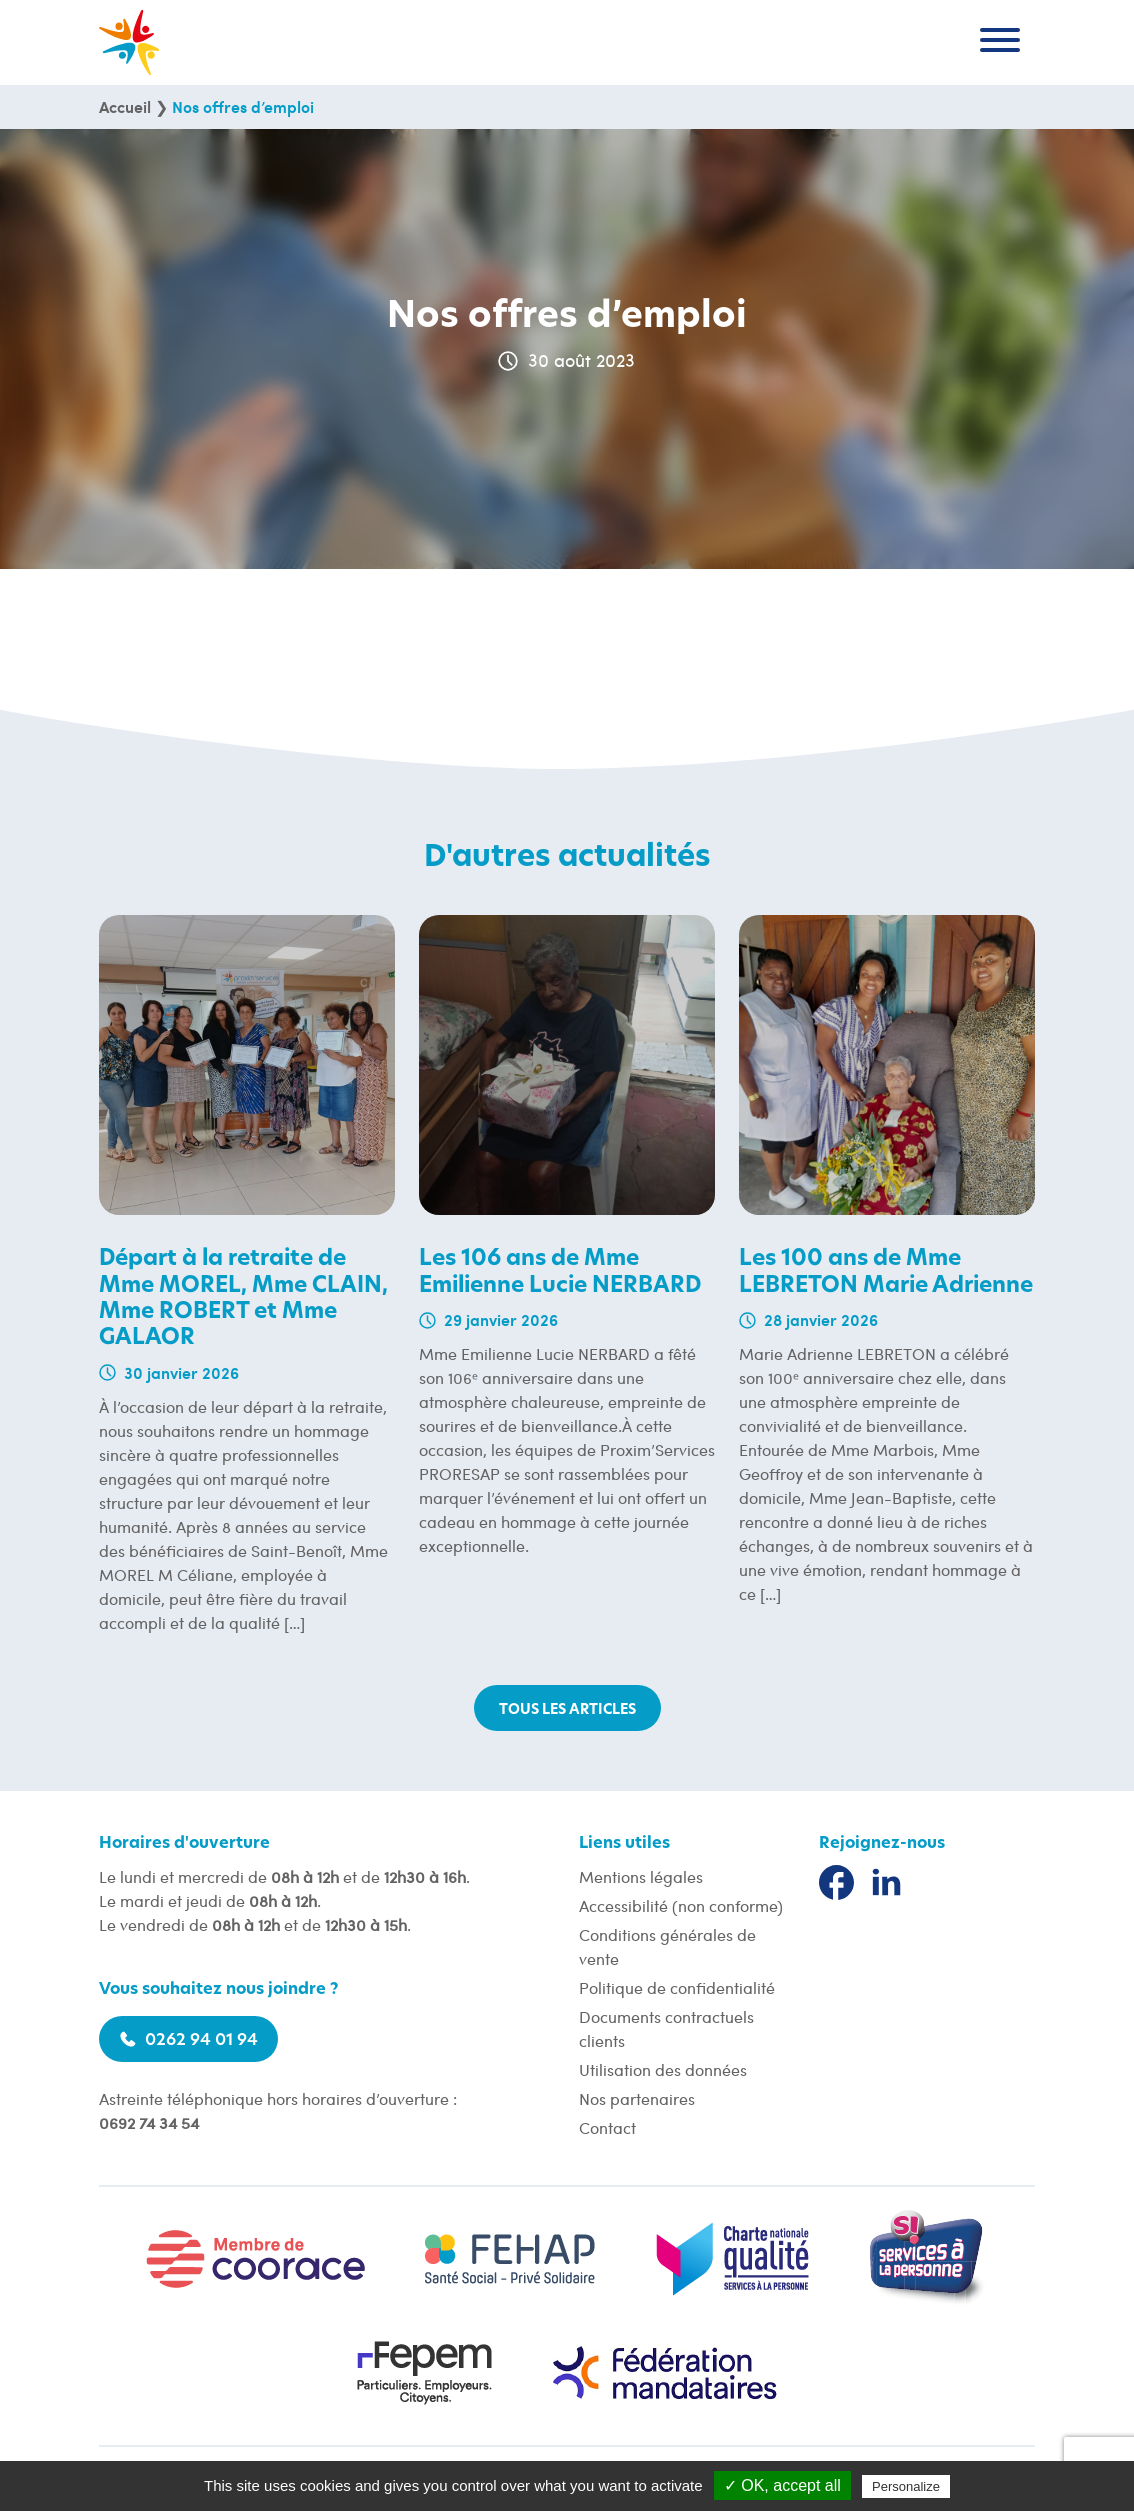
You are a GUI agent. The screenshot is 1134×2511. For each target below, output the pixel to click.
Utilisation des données (663, 2069)
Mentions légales (641, 1876)
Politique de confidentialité (677, 1987)
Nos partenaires (637, 2098)
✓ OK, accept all (782, 2485)
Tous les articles (567, 1710)
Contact (607, 2127)
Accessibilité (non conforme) (681, 1905)
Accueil (125, 106)
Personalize (906, 2486)
